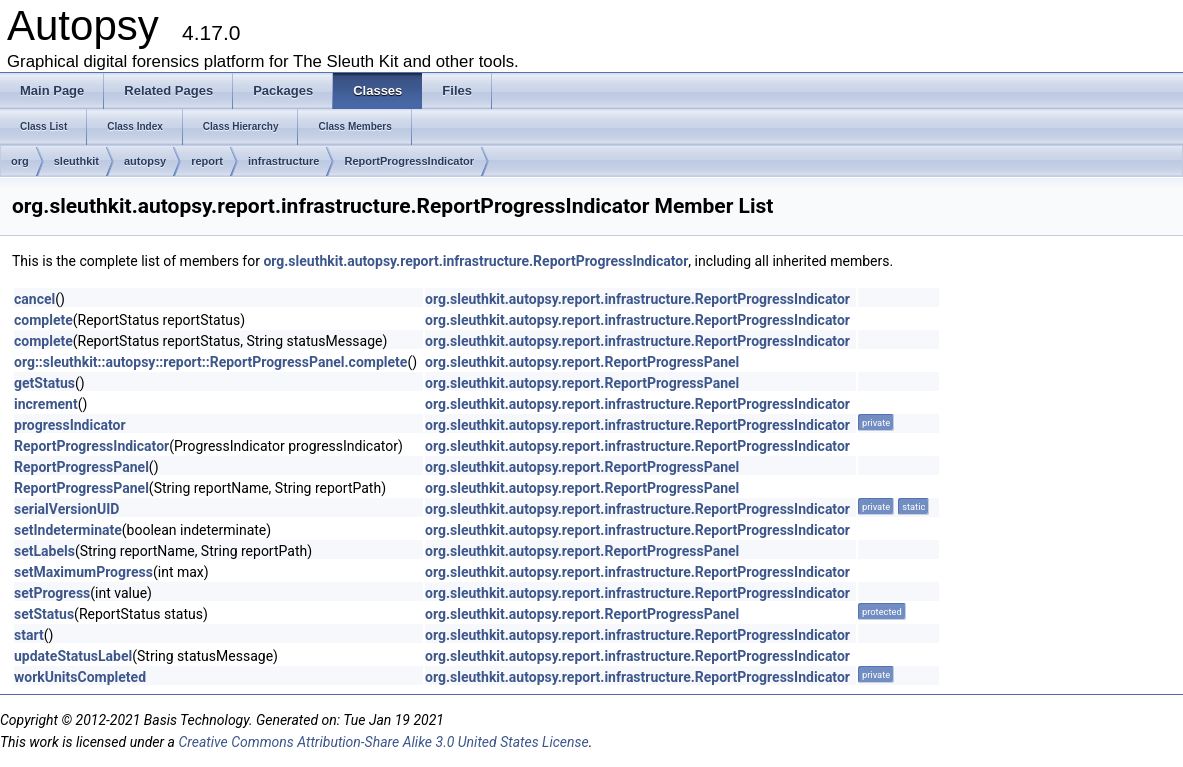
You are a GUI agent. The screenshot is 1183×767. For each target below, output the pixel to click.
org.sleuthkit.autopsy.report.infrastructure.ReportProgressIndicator (475, 261)
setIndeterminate (68, 530)
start (29, 635)
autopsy (145, 161)
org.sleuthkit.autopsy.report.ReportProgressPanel (582, 362)
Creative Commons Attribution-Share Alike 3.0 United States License (383, 742)
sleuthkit (76, 161)
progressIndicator (70, 425)
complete (43, 320)
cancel (34, 299)
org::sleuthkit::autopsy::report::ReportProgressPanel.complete (210, 362)
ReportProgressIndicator (409, 161)
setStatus (44, 614)
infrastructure (284, 161)
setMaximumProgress (83, 572)
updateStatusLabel (73, 656)
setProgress (52, 593)
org (20, 161)
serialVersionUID (66, 509)
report (207, 161)
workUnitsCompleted (80, 677)
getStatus (44, 383)
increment (46, 404)
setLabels (44, 551)
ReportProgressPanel (81, 467)
